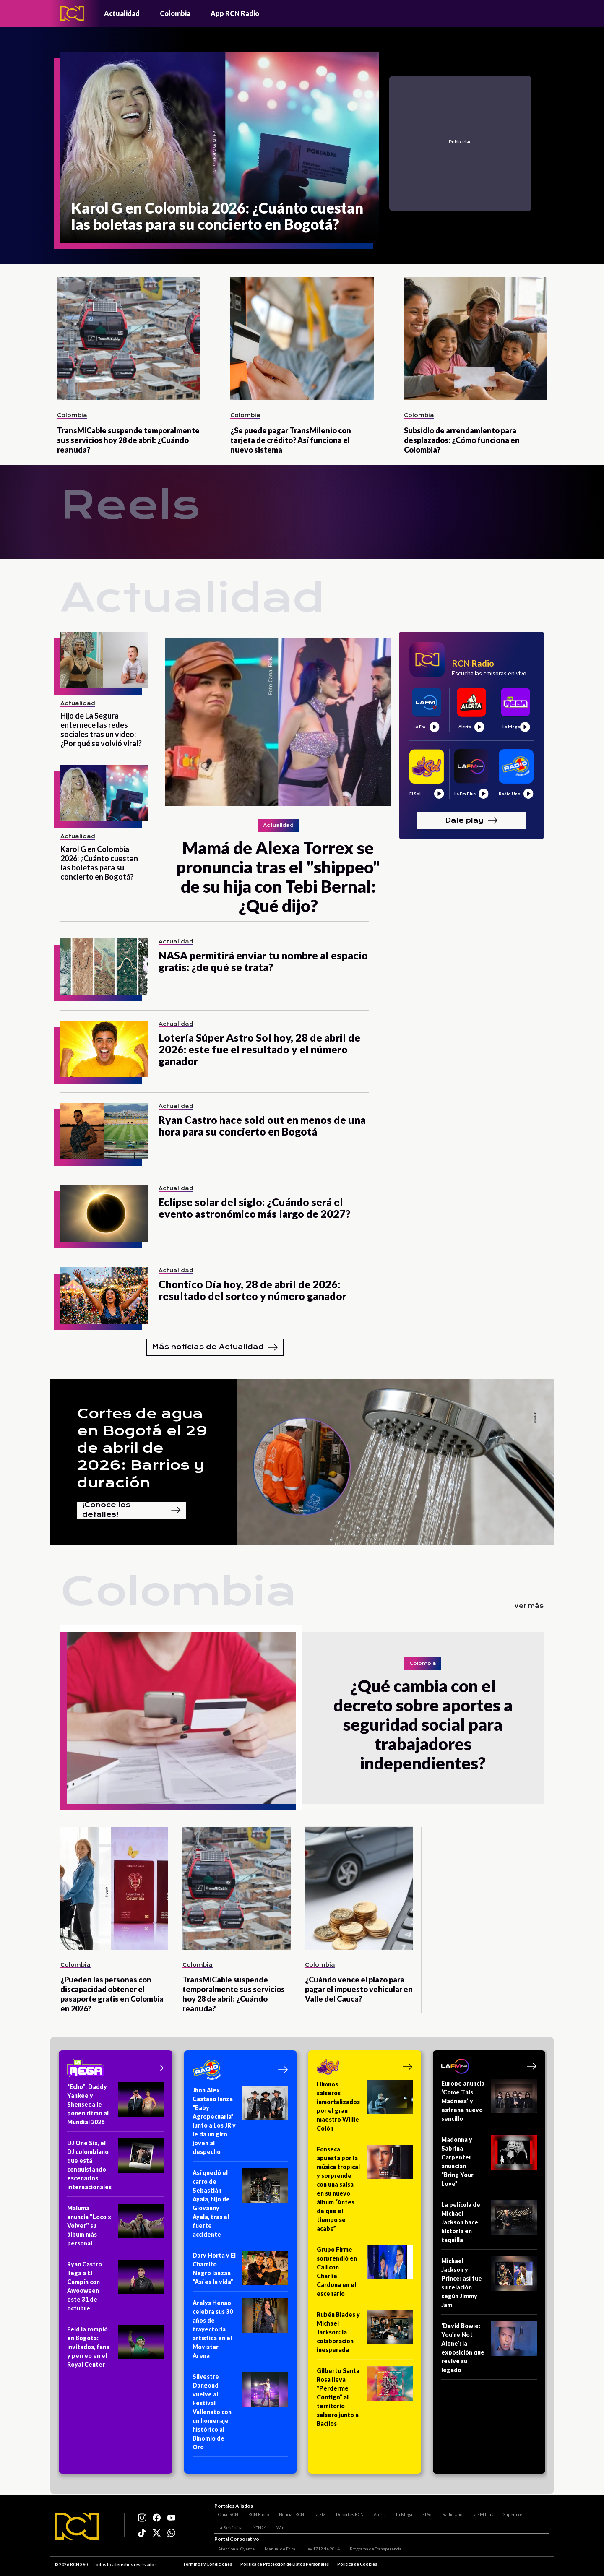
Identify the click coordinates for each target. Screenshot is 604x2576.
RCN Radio (255, 2511)
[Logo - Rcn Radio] (72, 13)
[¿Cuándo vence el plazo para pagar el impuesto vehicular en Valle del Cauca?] (359, 1888)
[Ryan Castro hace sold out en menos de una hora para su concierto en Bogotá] (104, 1131)
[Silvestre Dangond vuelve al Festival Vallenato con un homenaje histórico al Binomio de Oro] (241, 2414)
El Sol (424, 2511)
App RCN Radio (235, 13)
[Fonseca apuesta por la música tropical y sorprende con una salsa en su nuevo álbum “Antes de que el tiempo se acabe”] (365, 2191)
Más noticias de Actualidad (215, 1347)
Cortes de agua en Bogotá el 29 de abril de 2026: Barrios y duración (142, 1448)
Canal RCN (224, 2511)
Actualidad (122, 13)
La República (226, 2524)
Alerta (376, 2511)
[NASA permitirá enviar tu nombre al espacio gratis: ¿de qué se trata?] (104, 966)
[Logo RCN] (77, 2527)
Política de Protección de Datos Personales (284, 2565)
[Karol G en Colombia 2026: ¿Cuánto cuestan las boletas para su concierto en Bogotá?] (219, 147)
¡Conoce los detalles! (131, 1510)
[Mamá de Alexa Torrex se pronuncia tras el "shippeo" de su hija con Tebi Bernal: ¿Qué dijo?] (278, 722)
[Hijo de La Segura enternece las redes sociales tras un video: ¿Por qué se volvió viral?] (104, 660)
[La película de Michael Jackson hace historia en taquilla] (489, 2225)
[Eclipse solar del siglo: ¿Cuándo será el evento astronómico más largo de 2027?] (104, 1213)
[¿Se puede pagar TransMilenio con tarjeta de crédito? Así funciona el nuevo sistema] (301, 338)
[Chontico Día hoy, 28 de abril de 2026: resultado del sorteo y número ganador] (104, 1295)
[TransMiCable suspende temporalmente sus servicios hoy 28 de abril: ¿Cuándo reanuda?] (128, 338)
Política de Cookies (357, 2565)
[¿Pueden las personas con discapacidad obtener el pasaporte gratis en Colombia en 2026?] (114, 1888)
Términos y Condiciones (207, 2565)
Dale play (471, 820)
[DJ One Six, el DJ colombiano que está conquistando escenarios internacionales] (115, 2167)
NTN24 (256, 2524)
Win (277, 2524)
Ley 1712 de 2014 (319, 2550)
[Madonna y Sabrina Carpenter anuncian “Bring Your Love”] (489, 2164)
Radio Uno (448, 2511)
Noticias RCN (287, 2511)
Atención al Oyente (232, 2550)
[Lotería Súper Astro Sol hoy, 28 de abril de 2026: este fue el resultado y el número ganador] (104, 1049)
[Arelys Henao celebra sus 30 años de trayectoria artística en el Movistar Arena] (241, 2331)
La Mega (400, 2511)
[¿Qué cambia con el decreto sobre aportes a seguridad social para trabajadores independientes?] (181, 1717)
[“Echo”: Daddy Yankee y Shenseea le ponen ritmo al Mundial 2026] (115, 2107)
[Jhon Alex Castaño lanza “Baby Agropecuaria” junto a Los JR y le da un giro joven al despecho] (241, 2124)
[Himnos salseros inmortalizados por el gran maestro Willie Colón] (365, 2109)
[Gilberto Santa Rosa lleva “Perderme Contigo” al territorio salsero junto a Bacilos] (365, 2399)
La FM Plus (479, 2511)
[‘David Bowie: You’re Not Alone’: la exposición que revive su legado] (489, 2350)
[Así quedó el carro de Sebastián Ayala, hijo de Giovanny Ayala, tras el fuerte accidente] (241, 2206)
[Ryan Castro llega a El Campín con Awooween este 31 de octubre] (115, 2289)
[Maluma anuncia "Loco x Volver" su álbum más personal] (115, 2228)
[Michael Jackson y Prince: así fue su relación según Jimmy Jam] (489, 2285)
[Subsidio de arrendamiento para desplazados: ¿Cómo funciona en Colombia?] (475, 338)
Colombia (175, 13)
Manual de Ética (276, 2550)
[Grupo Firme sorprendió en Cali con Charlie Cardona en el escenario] (365, 2274)
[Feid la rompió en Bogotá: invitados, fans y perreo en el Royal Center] (115, 2349)
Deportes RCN (346, 2511)
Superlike (509, 2511)
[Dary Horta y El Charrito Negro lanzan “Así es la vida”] (241, 2271)
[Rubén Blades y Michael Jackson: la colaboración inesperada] (365, 2335)
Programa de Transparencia (372, 2550)
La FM (316, 2511)
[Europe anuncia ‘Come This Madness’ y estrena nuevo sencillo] (489, 2103)
